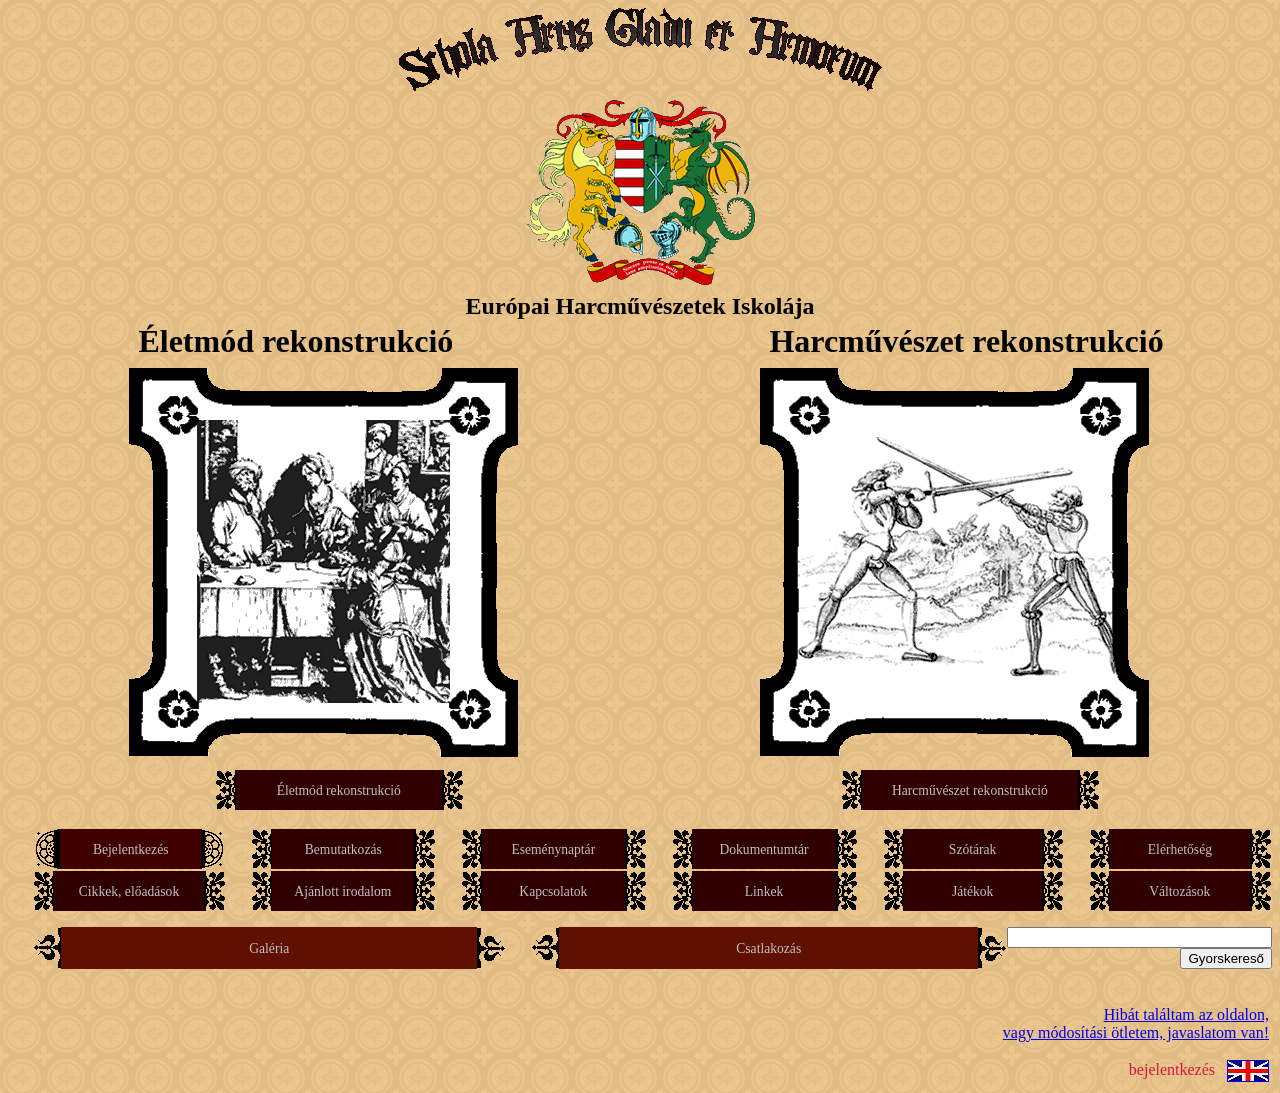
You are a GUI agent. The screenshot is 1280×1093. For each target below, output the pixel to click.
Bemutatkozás (343, 849)
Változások (1180, 891)
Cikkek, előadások (129, 891)
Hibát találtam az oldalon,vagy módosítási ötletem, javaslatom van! (1136, 1023)
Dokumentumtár (764, 849)
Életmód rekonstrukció (339, 790)
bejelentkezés (1172, 1069)
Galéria (269, 948)
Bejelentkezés (130, 849)
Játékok (972, 891)
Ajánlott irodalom (343, 891)
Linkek (764, 891)
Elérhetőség (1180, 849)
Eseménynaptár (553, 849)
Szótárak (972, 849)
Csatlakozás (768, 948)
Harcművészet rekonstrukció (969, 790)
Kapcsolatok (554, 891)
